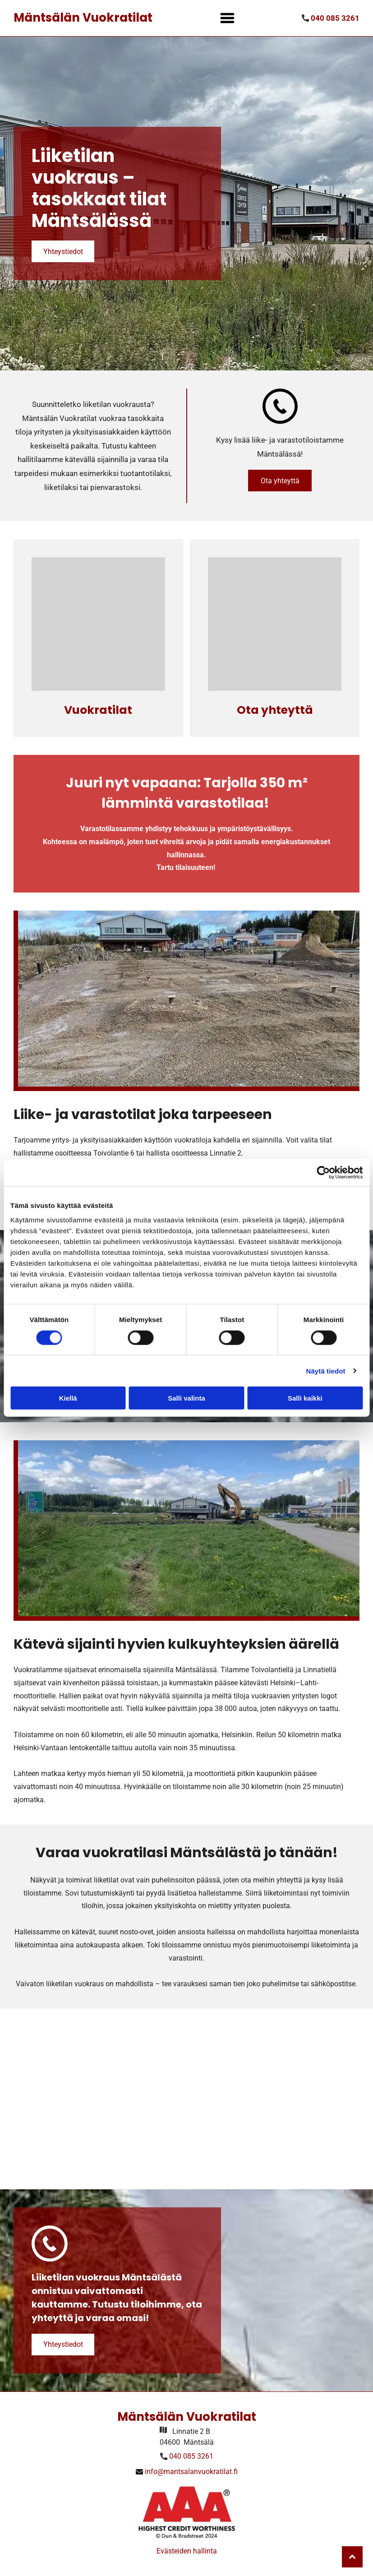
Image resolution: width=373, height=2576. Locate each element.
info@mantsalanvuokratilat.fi (191, 2471)
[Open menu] (227, 18)
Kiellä (68, 1398)
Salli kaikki (305, 1398)
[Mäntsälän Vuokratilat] (98, 624)
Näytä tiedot (325, 1370)
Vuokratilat (98, 710)
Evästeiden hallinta (187, 2551)
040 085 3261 (191, 2456)
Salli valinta (186, 1398)
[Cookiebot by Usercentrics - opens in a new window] (323, 1172)
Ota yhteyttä (275, 710)
